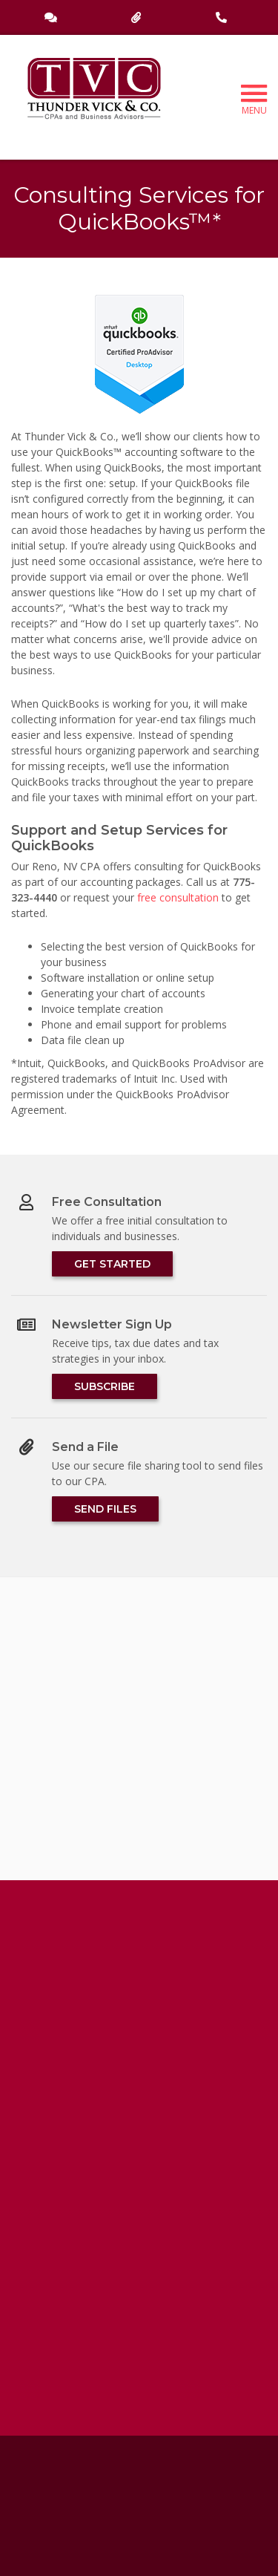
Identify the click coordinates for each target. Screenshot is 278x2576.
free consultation (178, 897)
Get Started (112, 1264)
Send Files (105, 1509)
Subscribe (104, 1386)
